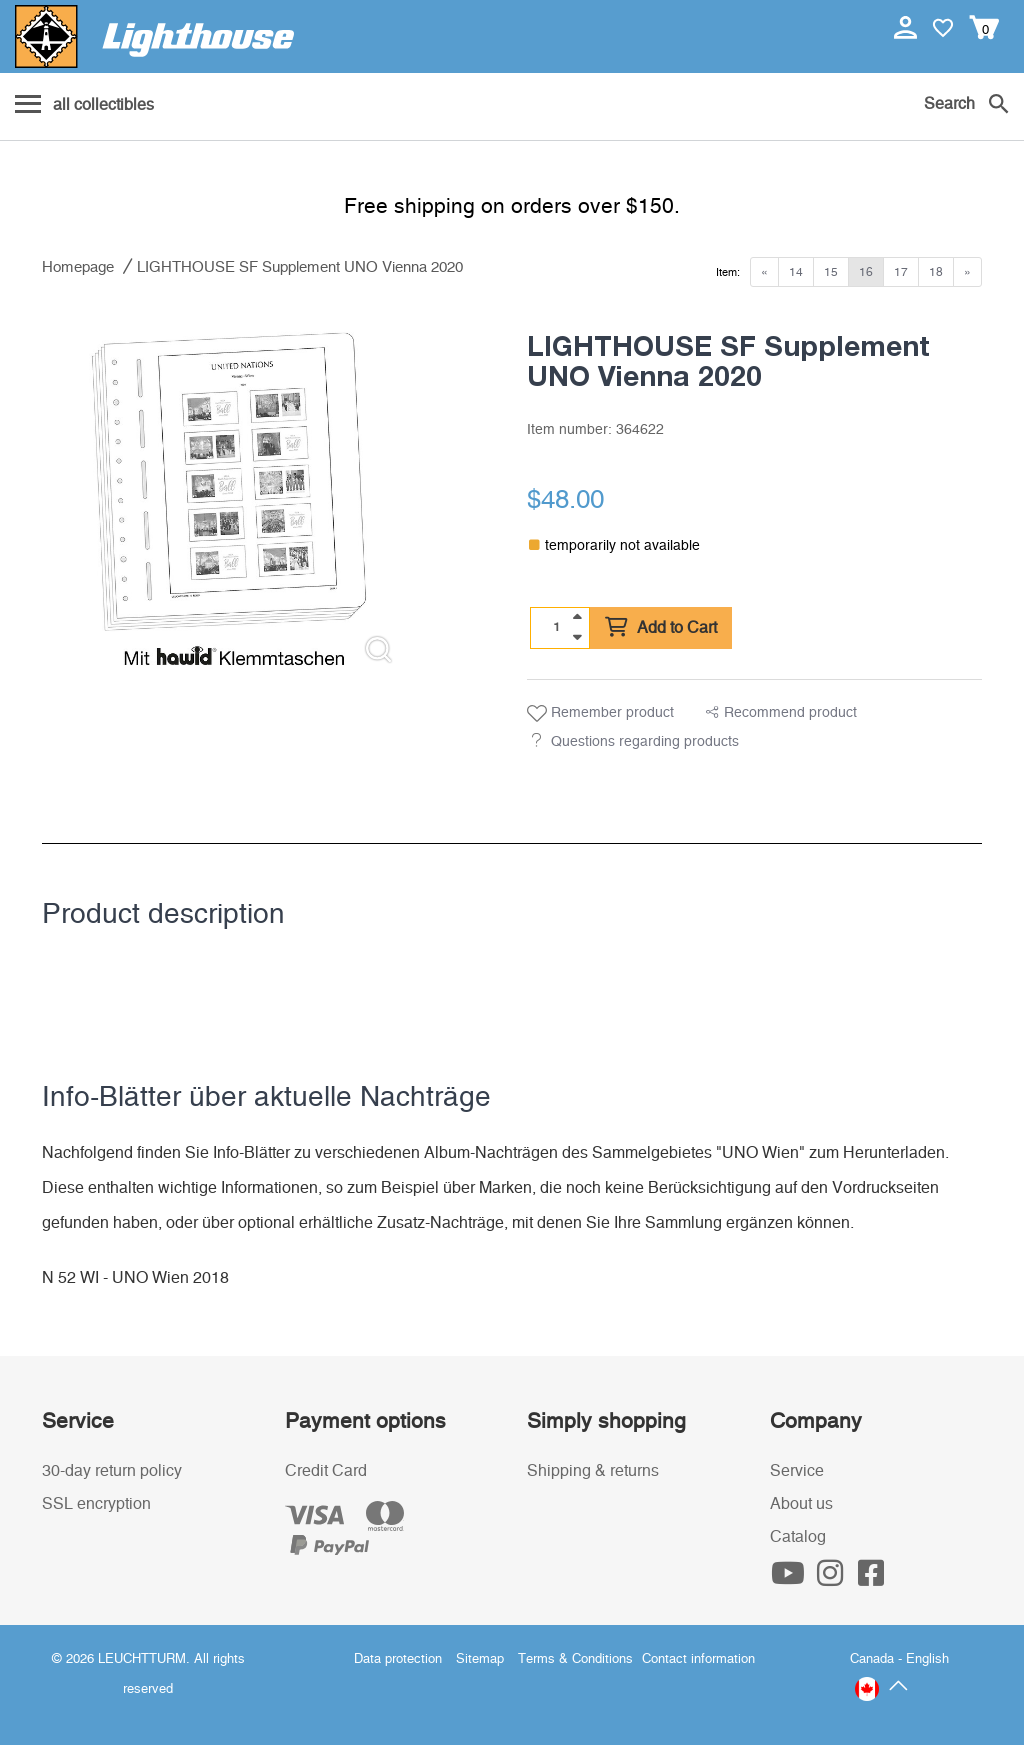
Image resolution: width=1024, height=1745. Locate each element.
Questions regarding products (645, 742)
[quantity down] (577, 637)
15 (831, 272)
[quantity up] (577, 617)
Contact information (698, 1659)
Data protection (398, 1659)
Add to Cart (661, 628)
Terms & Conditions (575, 1659)
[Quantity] (557, 627)
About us (801, 1504)
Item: (728, 272)
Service (797, 1471)
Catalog (798, 1537)
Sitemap (480, 1659)
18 (936, 272)
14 (796, 272)
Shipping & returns (593, 1471)
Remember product (600, 714)
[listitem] (229, 493)
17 (901, 272)
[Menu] (84, 106)
